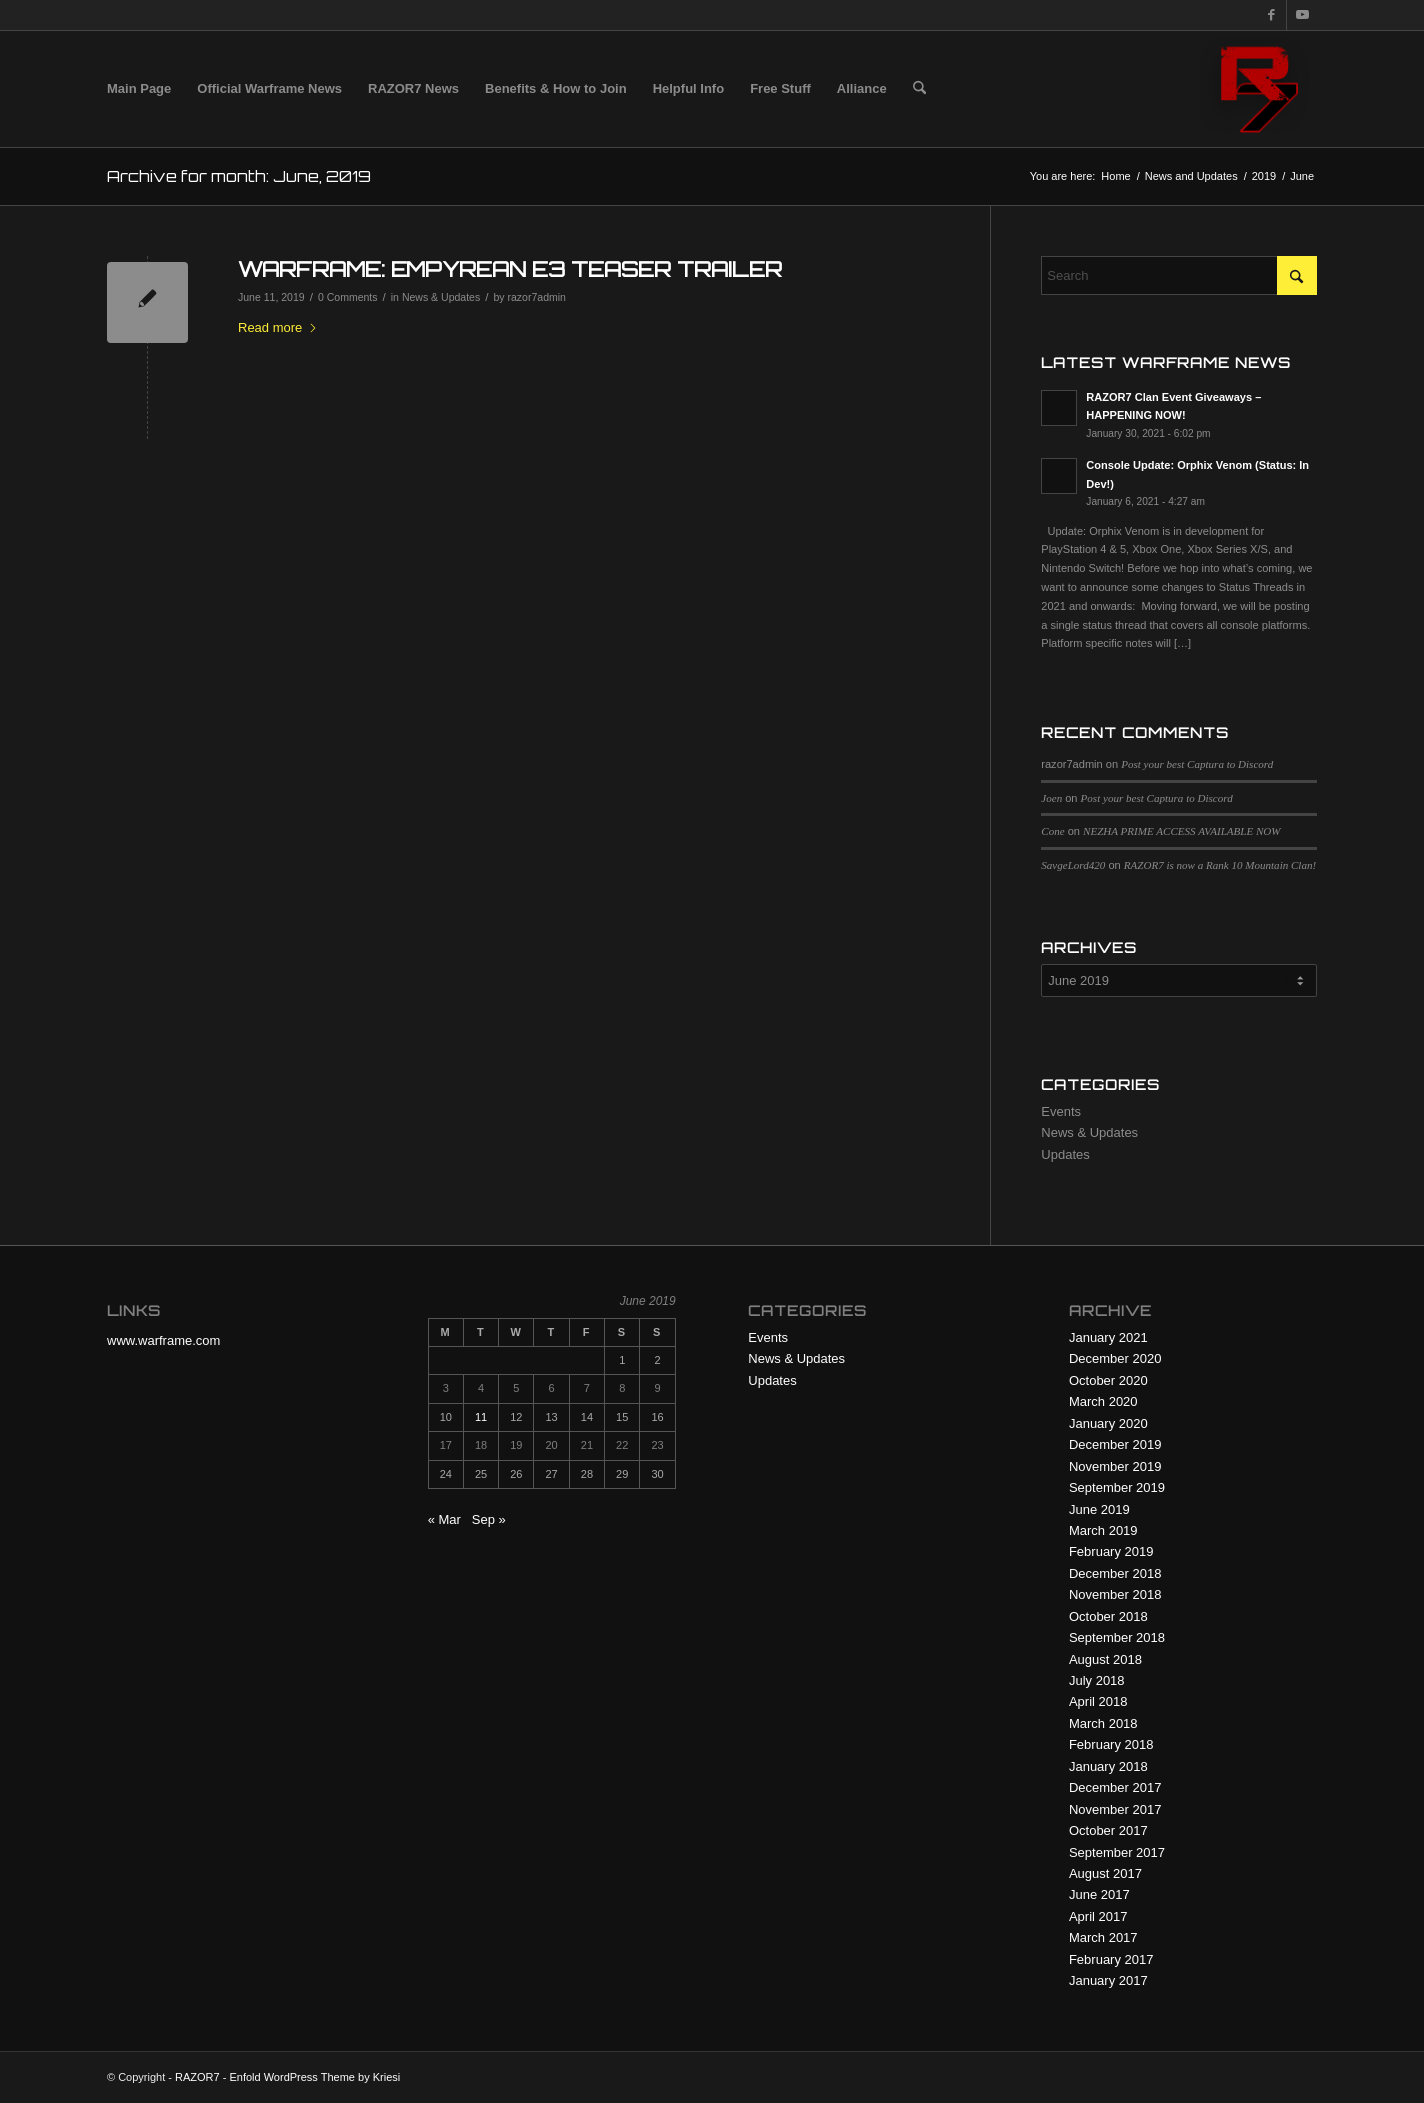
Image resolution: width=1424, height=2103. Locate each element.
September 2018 (1117, 1637)
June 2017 (1099, 1894)
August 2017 (1105, 1873)
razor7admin (537, 297)
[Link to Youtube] (1302, 15)
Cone (1052, 831)
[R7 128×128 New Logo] (1259, 89)
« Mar (444, 1519)
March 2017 (1103, 1937)
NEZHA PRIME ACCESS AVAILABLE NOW (1181, 831)
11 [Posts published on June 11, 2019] (481, 1417)
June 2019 (1099, 1509)
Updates (1065, 1154)
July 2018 (1097, 1680)
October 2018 (1108, 1616)
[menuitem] (139, 89)
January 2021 (1108, 1337)
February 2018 (1111, 1744)
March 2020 (1103, 1401)
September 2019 (1117, 1487)
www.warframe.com (163, 1340)
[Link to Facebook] (1271, 15)
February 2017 (1111, 1959)
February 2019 (1111, 1551)
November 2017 (1115, 1809)
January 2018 (1108, 1766)
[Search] (919, 89)
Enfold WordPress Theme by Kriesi (314, 2077)
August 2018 (1105, 1659)
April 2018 (1098, 1701)
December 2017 (1115, 1787)
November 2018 (1115, 1594)
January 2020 (1108, 1423)
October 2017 (1108, 1830)
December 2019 (1115, 1444)
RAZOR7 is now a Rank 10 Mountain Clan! (1220, 865)
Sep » (489, 1519)
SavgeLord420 (1073, 865)
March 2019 (1103, 1530)
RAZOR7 (197, 2077)
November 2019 (1115, 1466)
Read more (278, 327)
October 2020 (1108, 1380)
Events (1061, 1111)
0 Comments (348, 297)
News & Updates (441, 297)
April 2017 (1098, 1916)
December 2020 (1115, 1358)
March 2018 (1103, 1723)
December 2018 (1115, 1573)
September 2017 (1117, 1852)
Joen (1051, 798)
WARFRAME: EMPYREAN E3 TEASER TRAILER (510, 269)
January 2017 (1108, 1980)
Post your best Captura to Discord (1197, 764)
